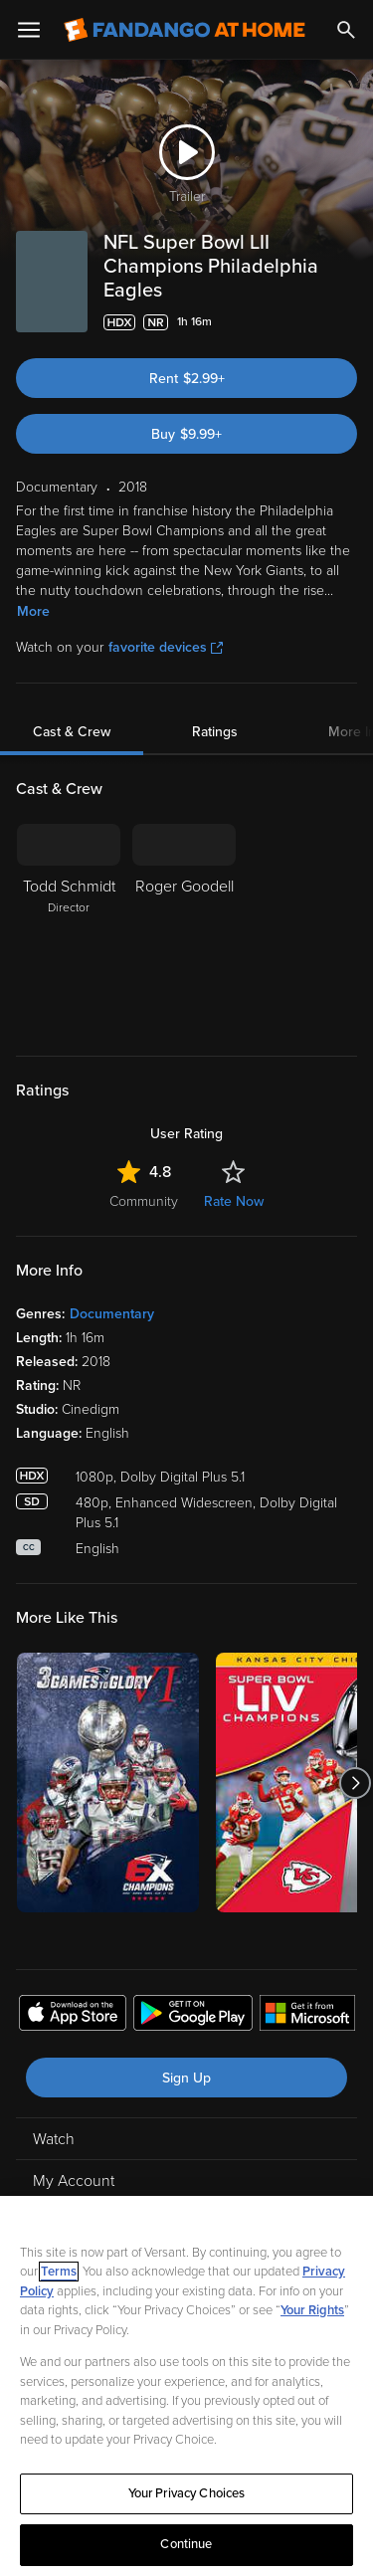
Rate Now (234, 1201)
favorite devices (165, 647)
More (33, 611)
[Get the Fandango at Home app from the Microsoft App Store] (307, 2016)
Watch (54, 2139)
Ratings (215, 731)
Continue (186, 2544)
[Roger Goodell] (184, 927)
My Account (73, 2181)
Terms (59, 2271)
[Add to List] (347, 322)
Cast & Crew (71, 731)
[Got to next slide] (354, 1782)
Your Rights (312, 2310)
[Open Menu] (29, 30)
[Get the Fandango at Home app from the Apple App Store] (72, 2016)
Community (143, 1201)
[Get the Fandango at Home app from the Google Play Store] (193, 2016)
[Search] (346, 30)
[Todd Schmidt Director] (68, 927)
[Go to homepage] (184, 30)
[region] (186, 2386)
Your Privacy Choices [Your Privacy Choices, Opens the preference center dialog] (187, 2493)
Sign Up (186, 2078)
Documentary (112, 1313)
